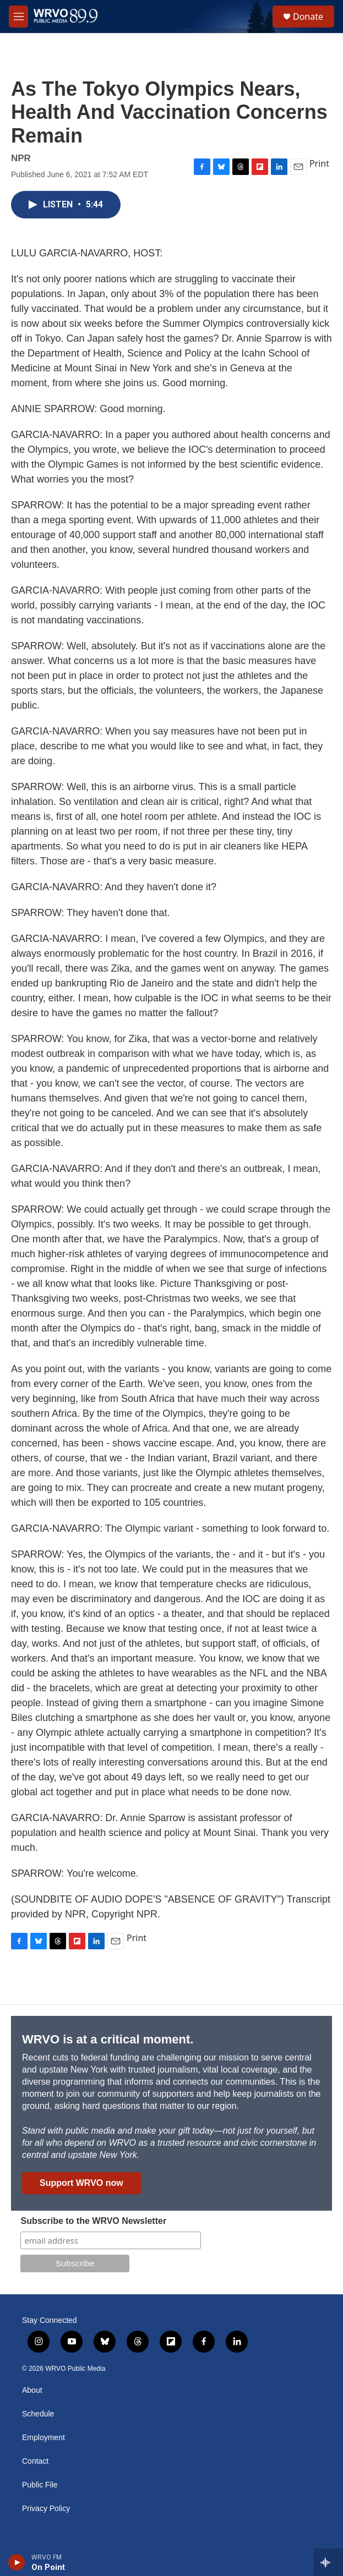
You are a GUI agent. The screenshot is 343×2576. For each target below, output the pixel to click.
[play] (17, 2562)
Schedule (38, 2414)
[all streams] (328, 2562)
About (32, 2390)
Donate (308, 16)
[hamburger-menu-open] (18, 17)
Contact (35, 2461)
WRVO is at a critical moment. (107, 2039)
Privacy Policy (46, 2508)
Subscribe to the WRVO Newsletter (93, 2221)
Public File (40, 2485)
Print (319, 163)
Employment (43, 2438)
